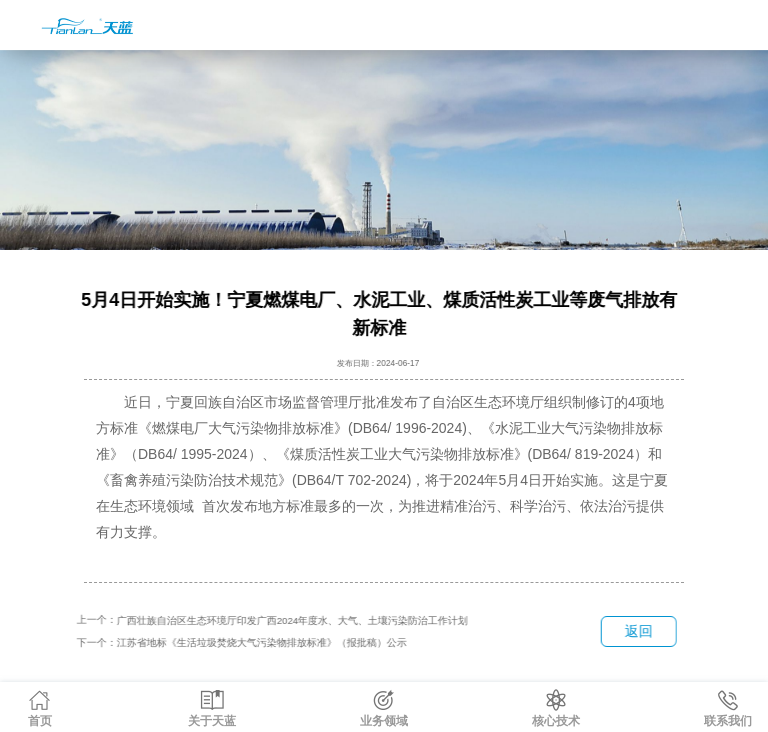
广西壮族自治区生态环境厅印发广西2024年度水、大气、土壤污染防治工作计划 (291, 620)
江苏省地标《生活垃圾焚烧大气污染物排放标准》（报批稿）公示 (261, 642)
